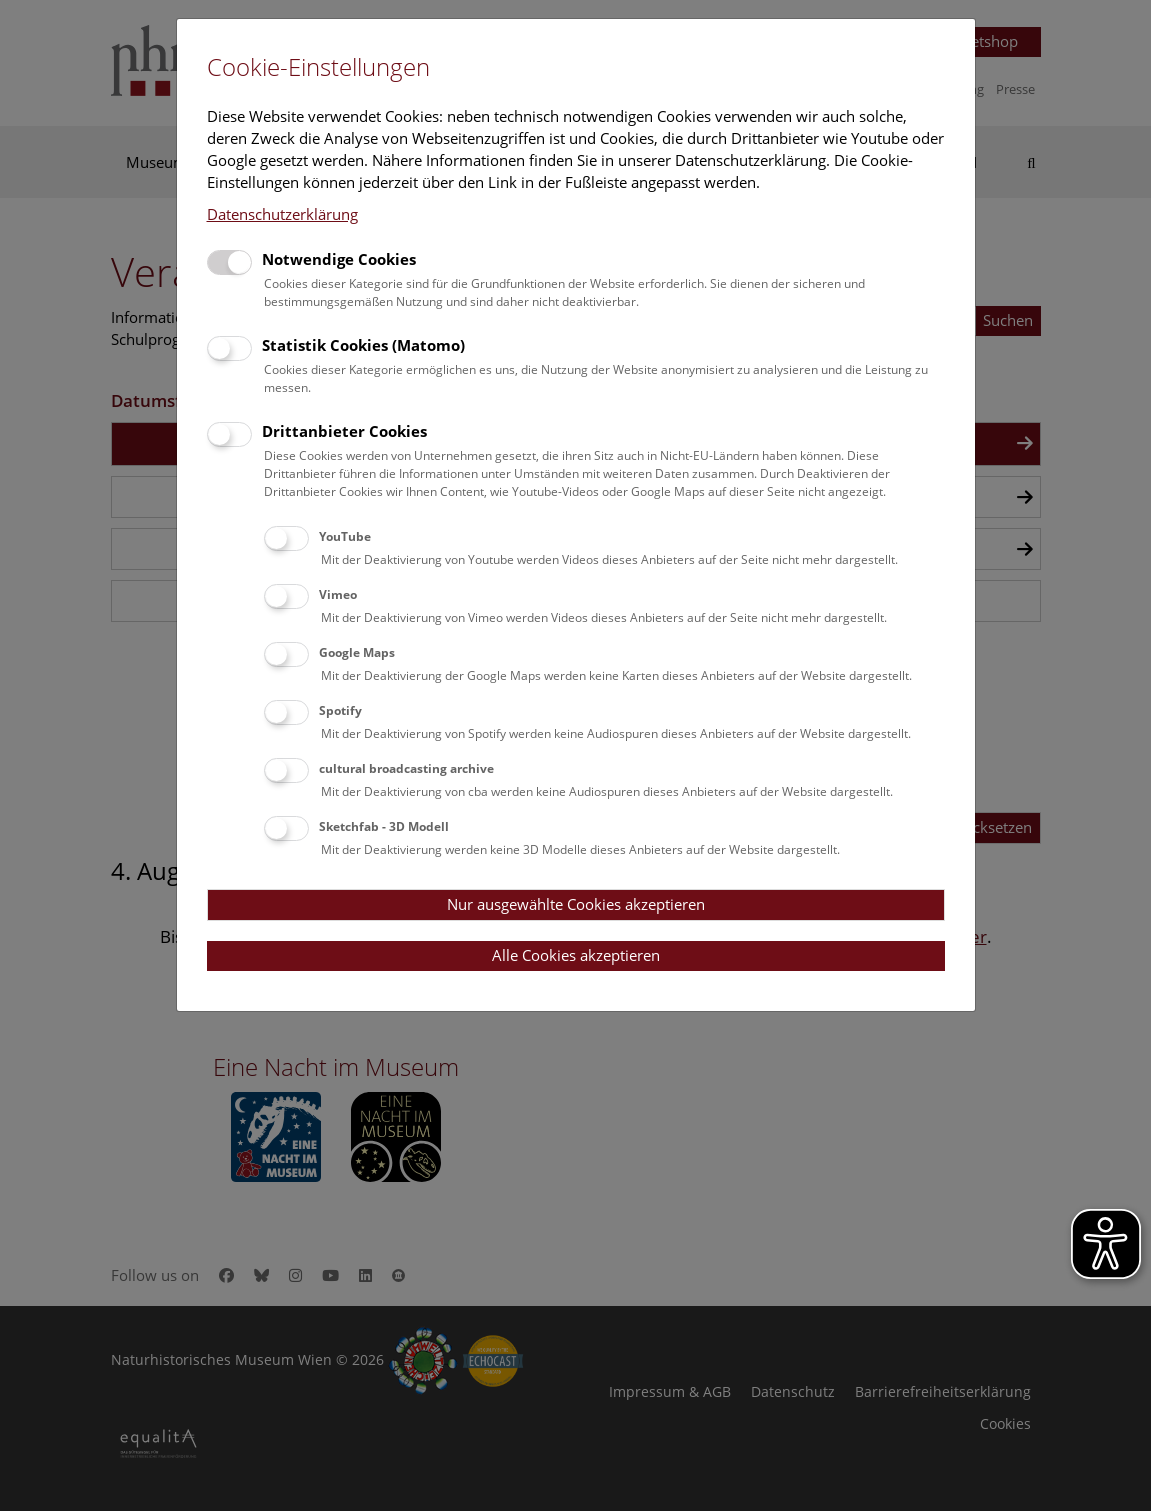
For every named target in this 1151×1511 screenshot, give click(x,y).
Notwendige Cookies (339, 259)
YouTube (345, 536)
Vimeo (338, 594)
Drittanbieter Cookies (344, 431)
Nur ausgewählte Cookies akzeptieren (576, 904)
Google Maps (357, 652)
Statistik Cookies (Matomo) (363, 345)
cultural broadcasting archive (406, 768)
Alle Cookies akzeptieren (576, 955)
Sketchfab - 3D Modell (384, 826)
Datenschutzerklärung (282, 214)
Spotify (340, 710)
